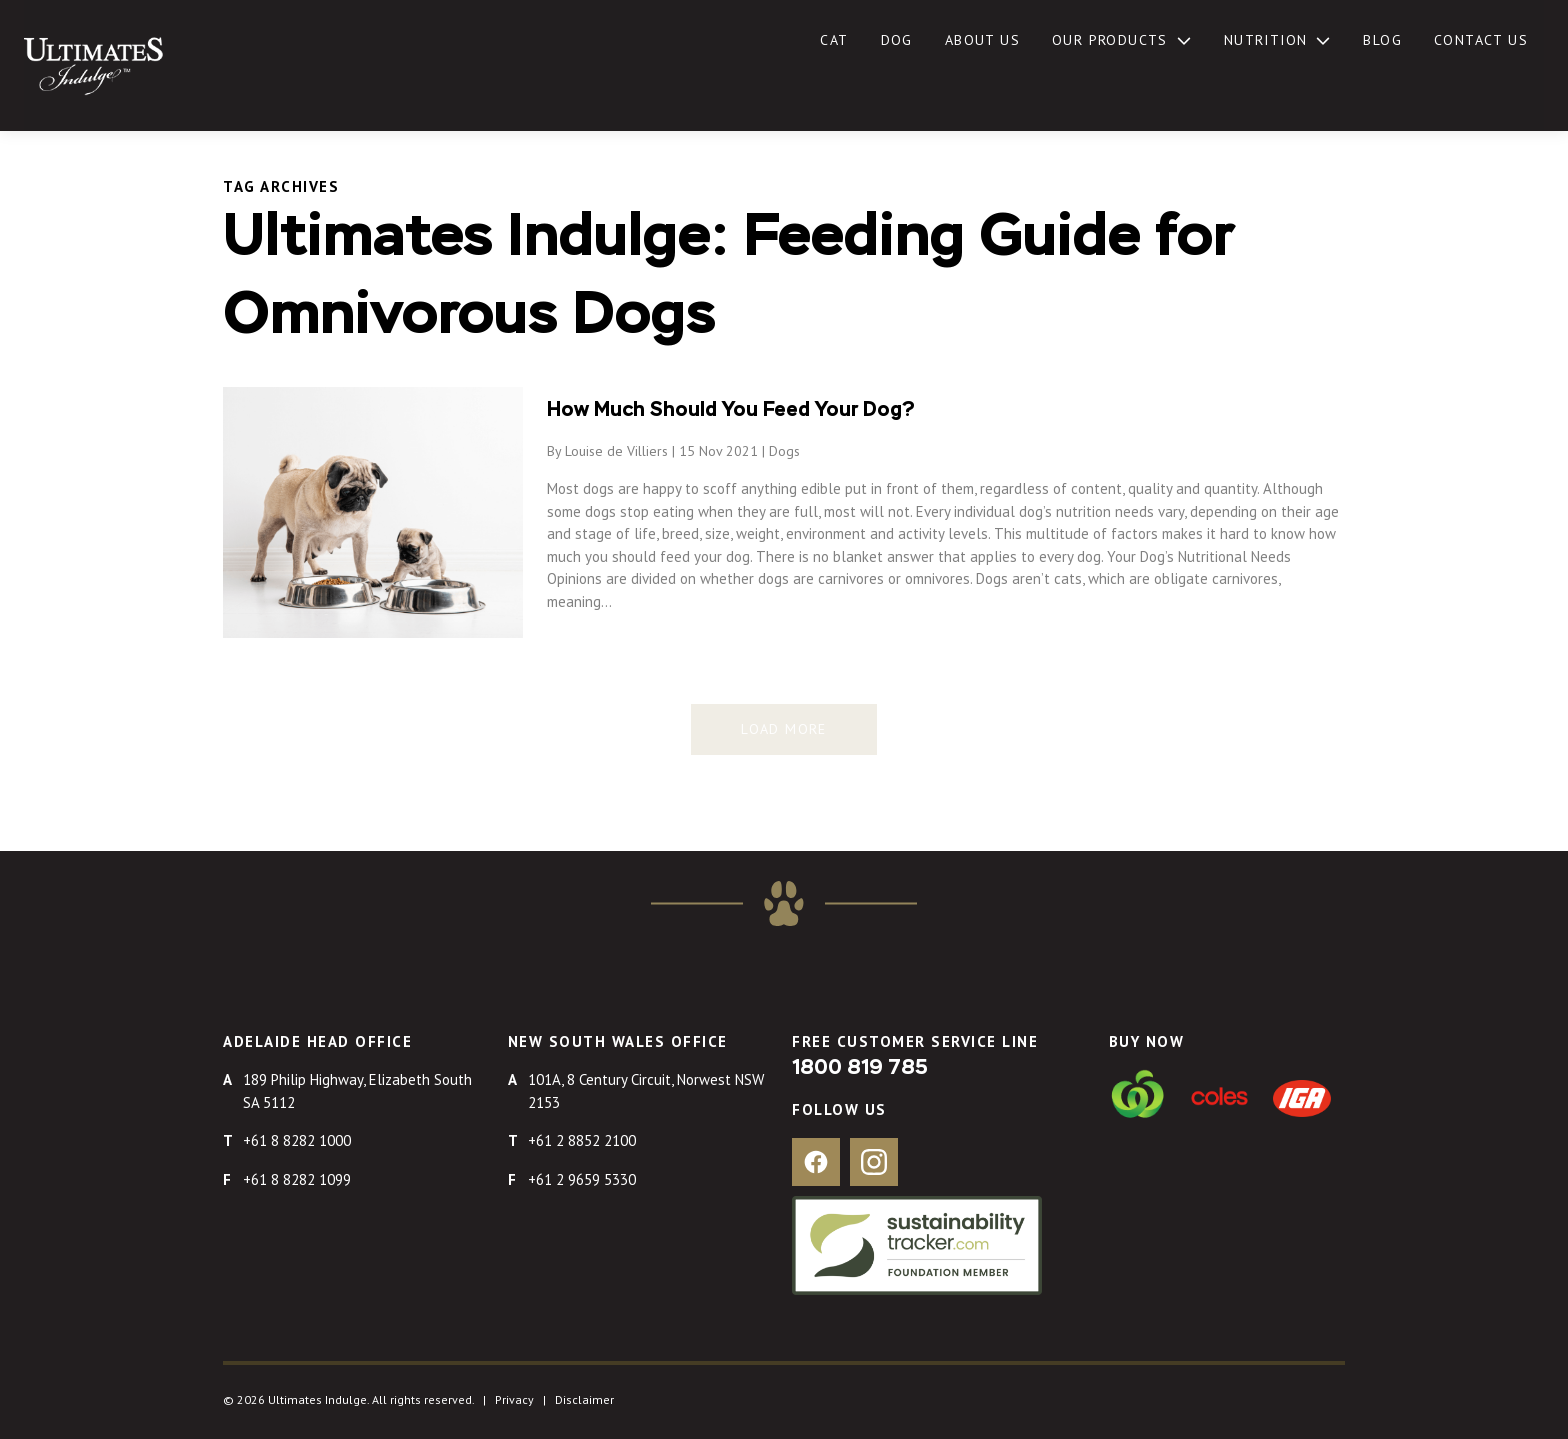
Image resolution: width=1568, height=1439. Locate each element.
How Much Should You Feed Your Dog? (731, 410)
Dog (897, 40)
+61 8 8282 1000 (297, 1140)
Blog (1382, 40)
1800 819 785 (860, 1068)
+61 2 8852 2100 (582, 1140)
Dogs (784, 451)
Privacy (514, 1399)
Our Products (1110, 40)
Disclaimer (584, 1399)
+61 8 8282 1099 (297, 1179)
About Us (982, 40)
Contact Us (1481, 40)
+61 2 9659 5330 (582, 1179)
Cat (834, 40)
